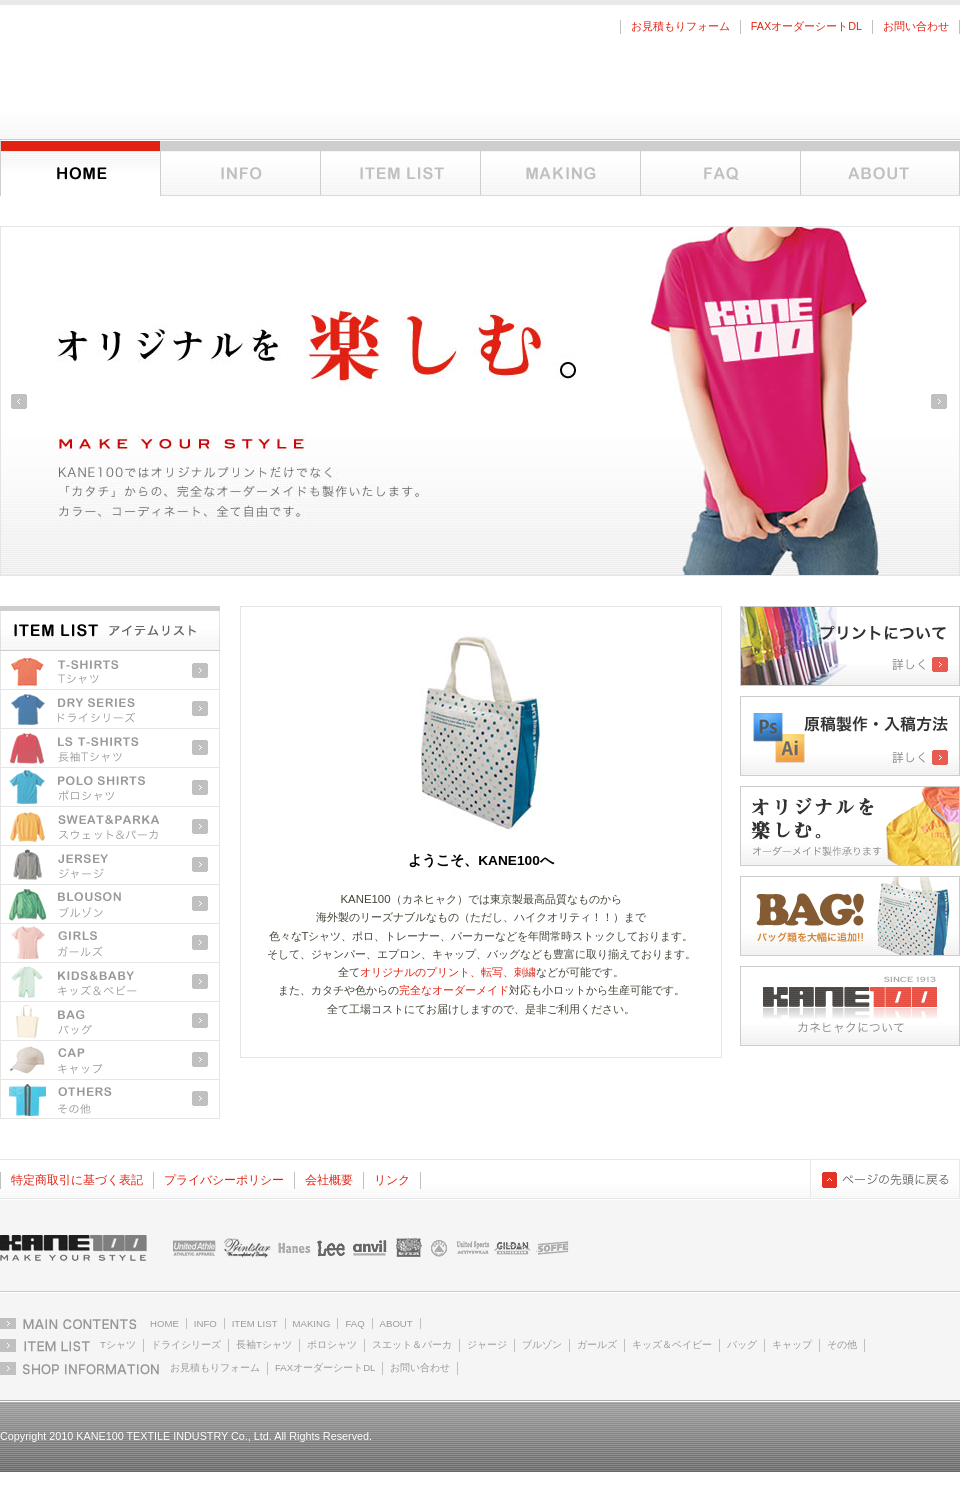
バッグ (110, 1021)
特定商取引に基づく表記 (77, 1180)
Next (939, 401)
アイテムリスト (400, 168)
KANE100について (880, 168)
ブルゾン (110, 904)
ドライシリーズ (110, 709)
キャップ (110, 1060)
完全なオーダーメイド (454, 990)
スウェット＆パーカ (110, 826)
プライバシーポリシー (224, 1180)
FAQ (720, 168)
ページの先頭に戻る (885, 1179)
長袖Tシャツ (110, 748)
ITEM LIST (255, 1323)
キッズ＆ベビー (110, 982)
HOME (164, 1323)
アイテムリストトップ (110, 625)
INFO (205, 1323)
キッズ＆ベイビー (672, 1344)
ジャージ (110, 865)
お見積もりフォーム (680, 26)
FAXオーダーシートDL (806, 26)
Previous (19, 401)
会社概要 (329, 1180)
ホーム (80, 168)
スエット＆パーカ (412, 1344)
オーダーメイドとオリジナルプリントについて (560, 168)
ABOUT (396, 1323)
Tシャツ (110, 670)
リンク (392, 1180)
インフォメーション (240, 168)
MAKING (312, 1323)
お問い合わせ (916, 26)
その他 (110, 1099)
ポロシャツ (110, 787)
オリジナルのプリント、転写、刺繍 (448, 972)
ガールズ (110, 943)
